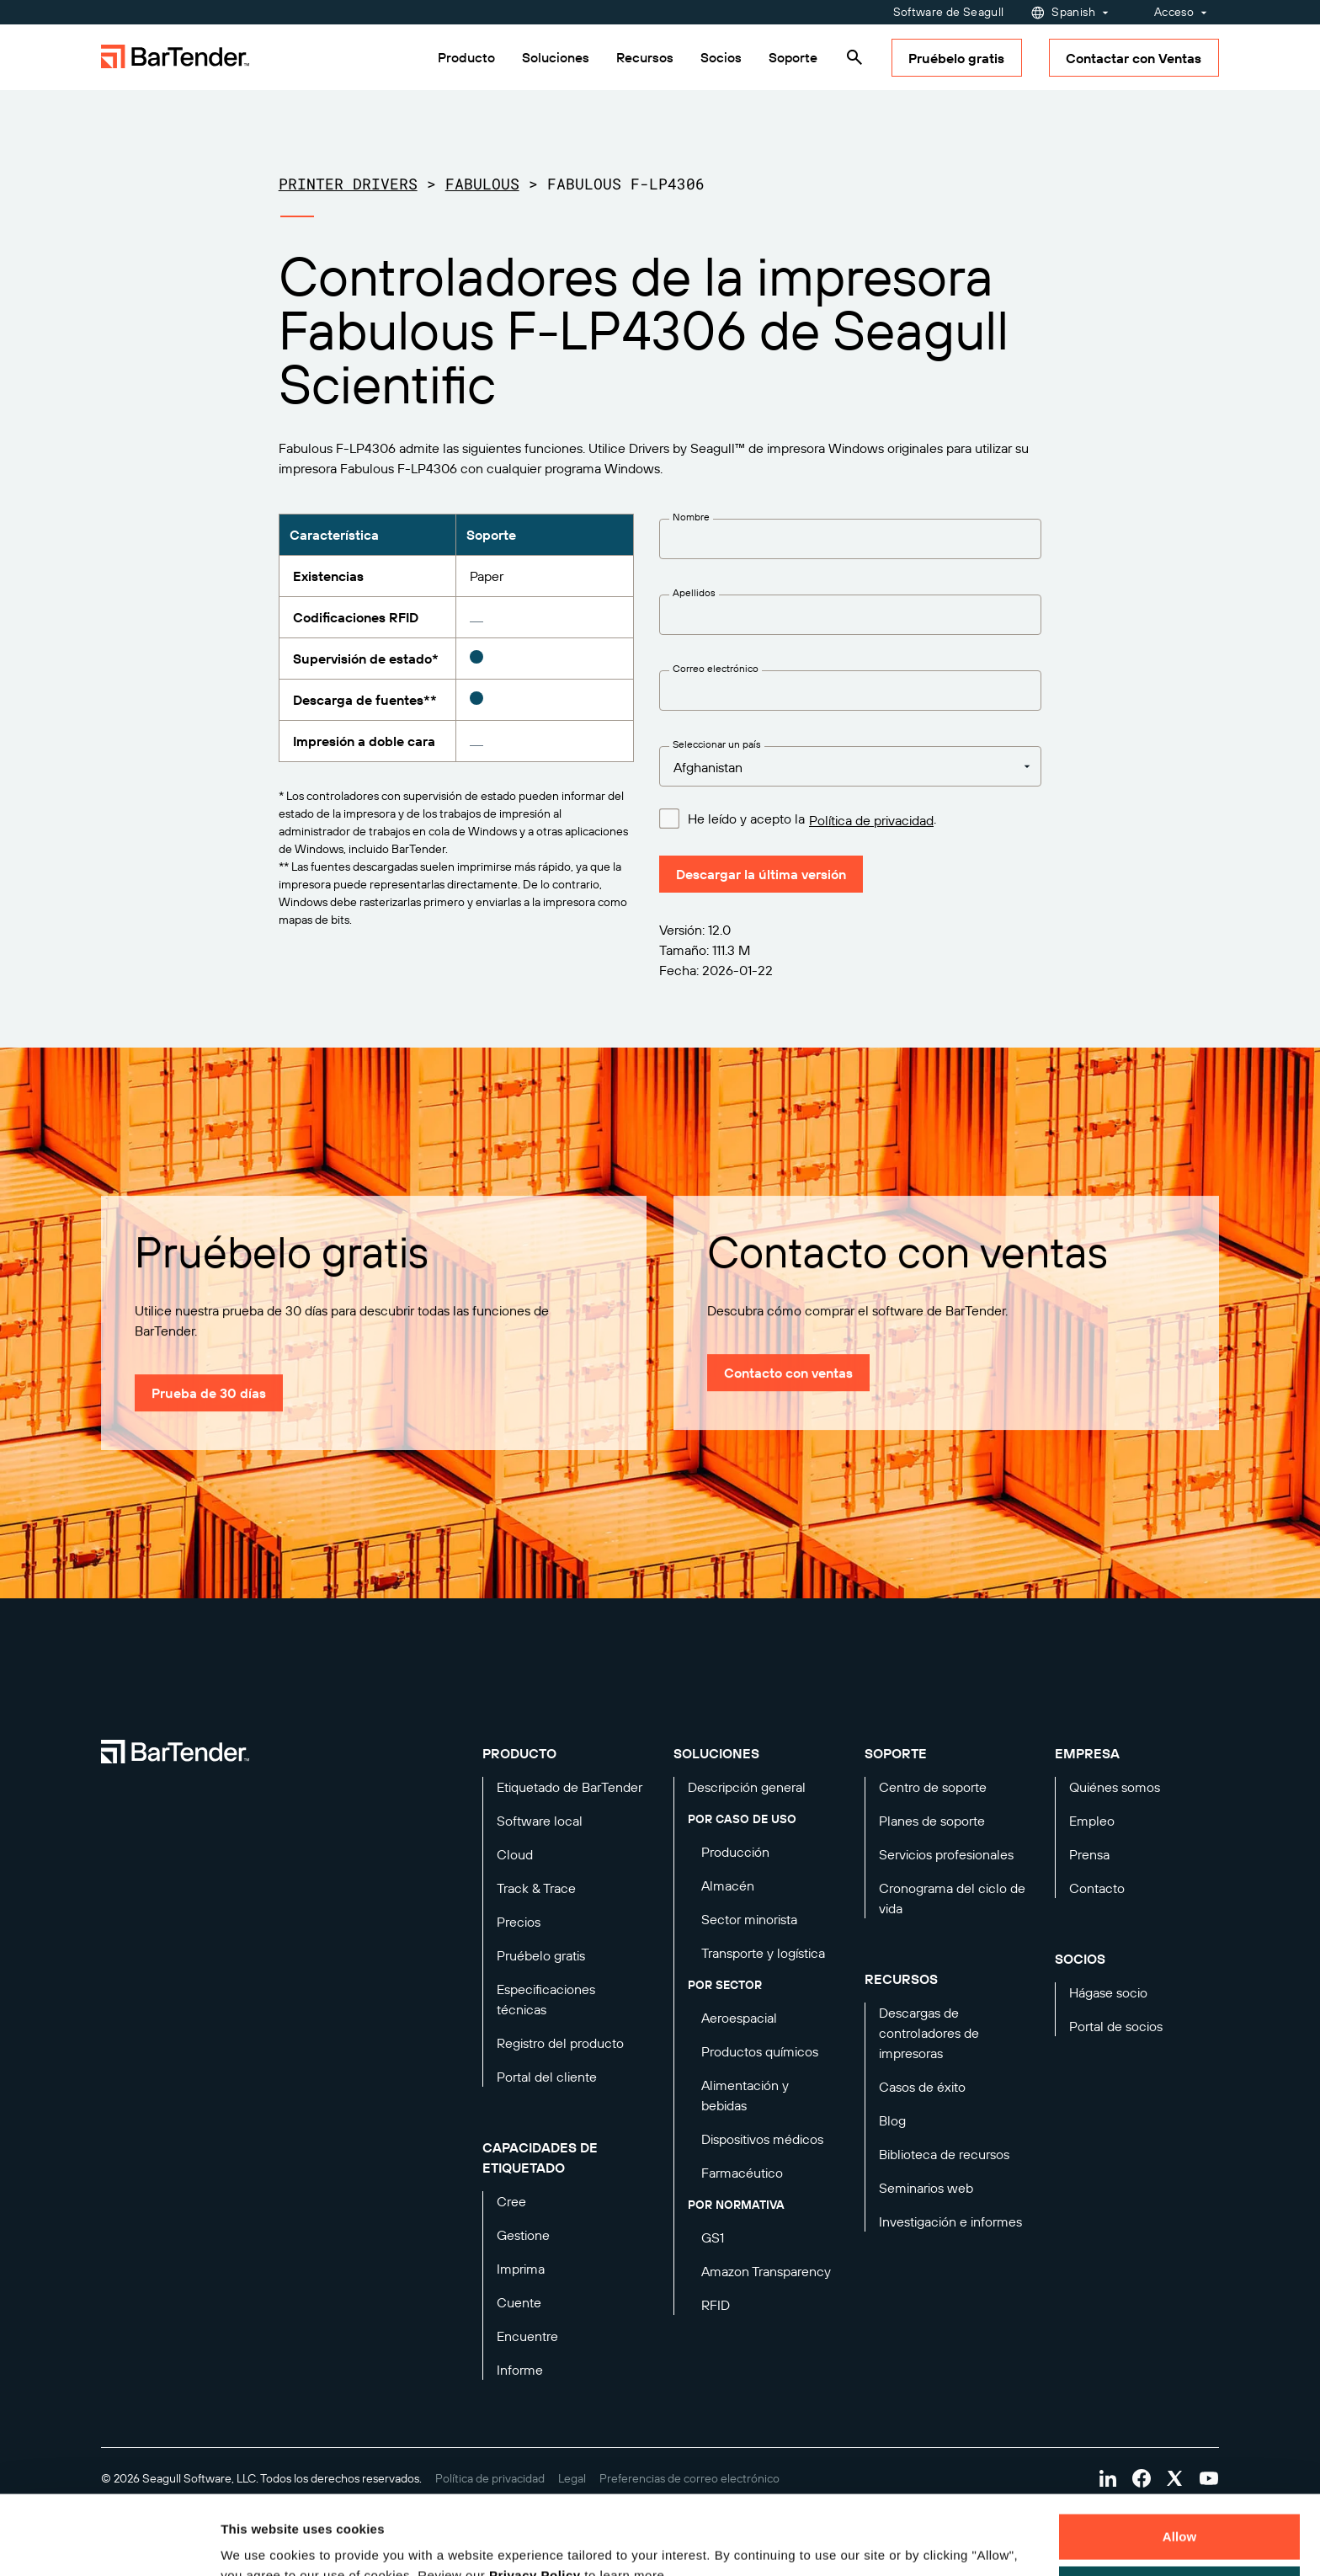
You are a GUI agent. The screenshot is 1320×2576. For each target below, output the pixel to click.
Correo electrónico (715, 668)
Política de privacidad (871, 820)
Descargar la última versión (761, 874)
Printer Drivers (348, 183)
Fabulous (482, 183)
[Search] (854, 57)
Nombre (691, 516)
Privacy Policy (535, 2496)
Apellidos (694, 592)
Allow (1180, 2458)
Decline (1179, 2509)
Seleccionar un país (717, 744)
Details (256, 2543)
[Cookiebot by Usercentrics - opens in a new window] (109, 2543)
